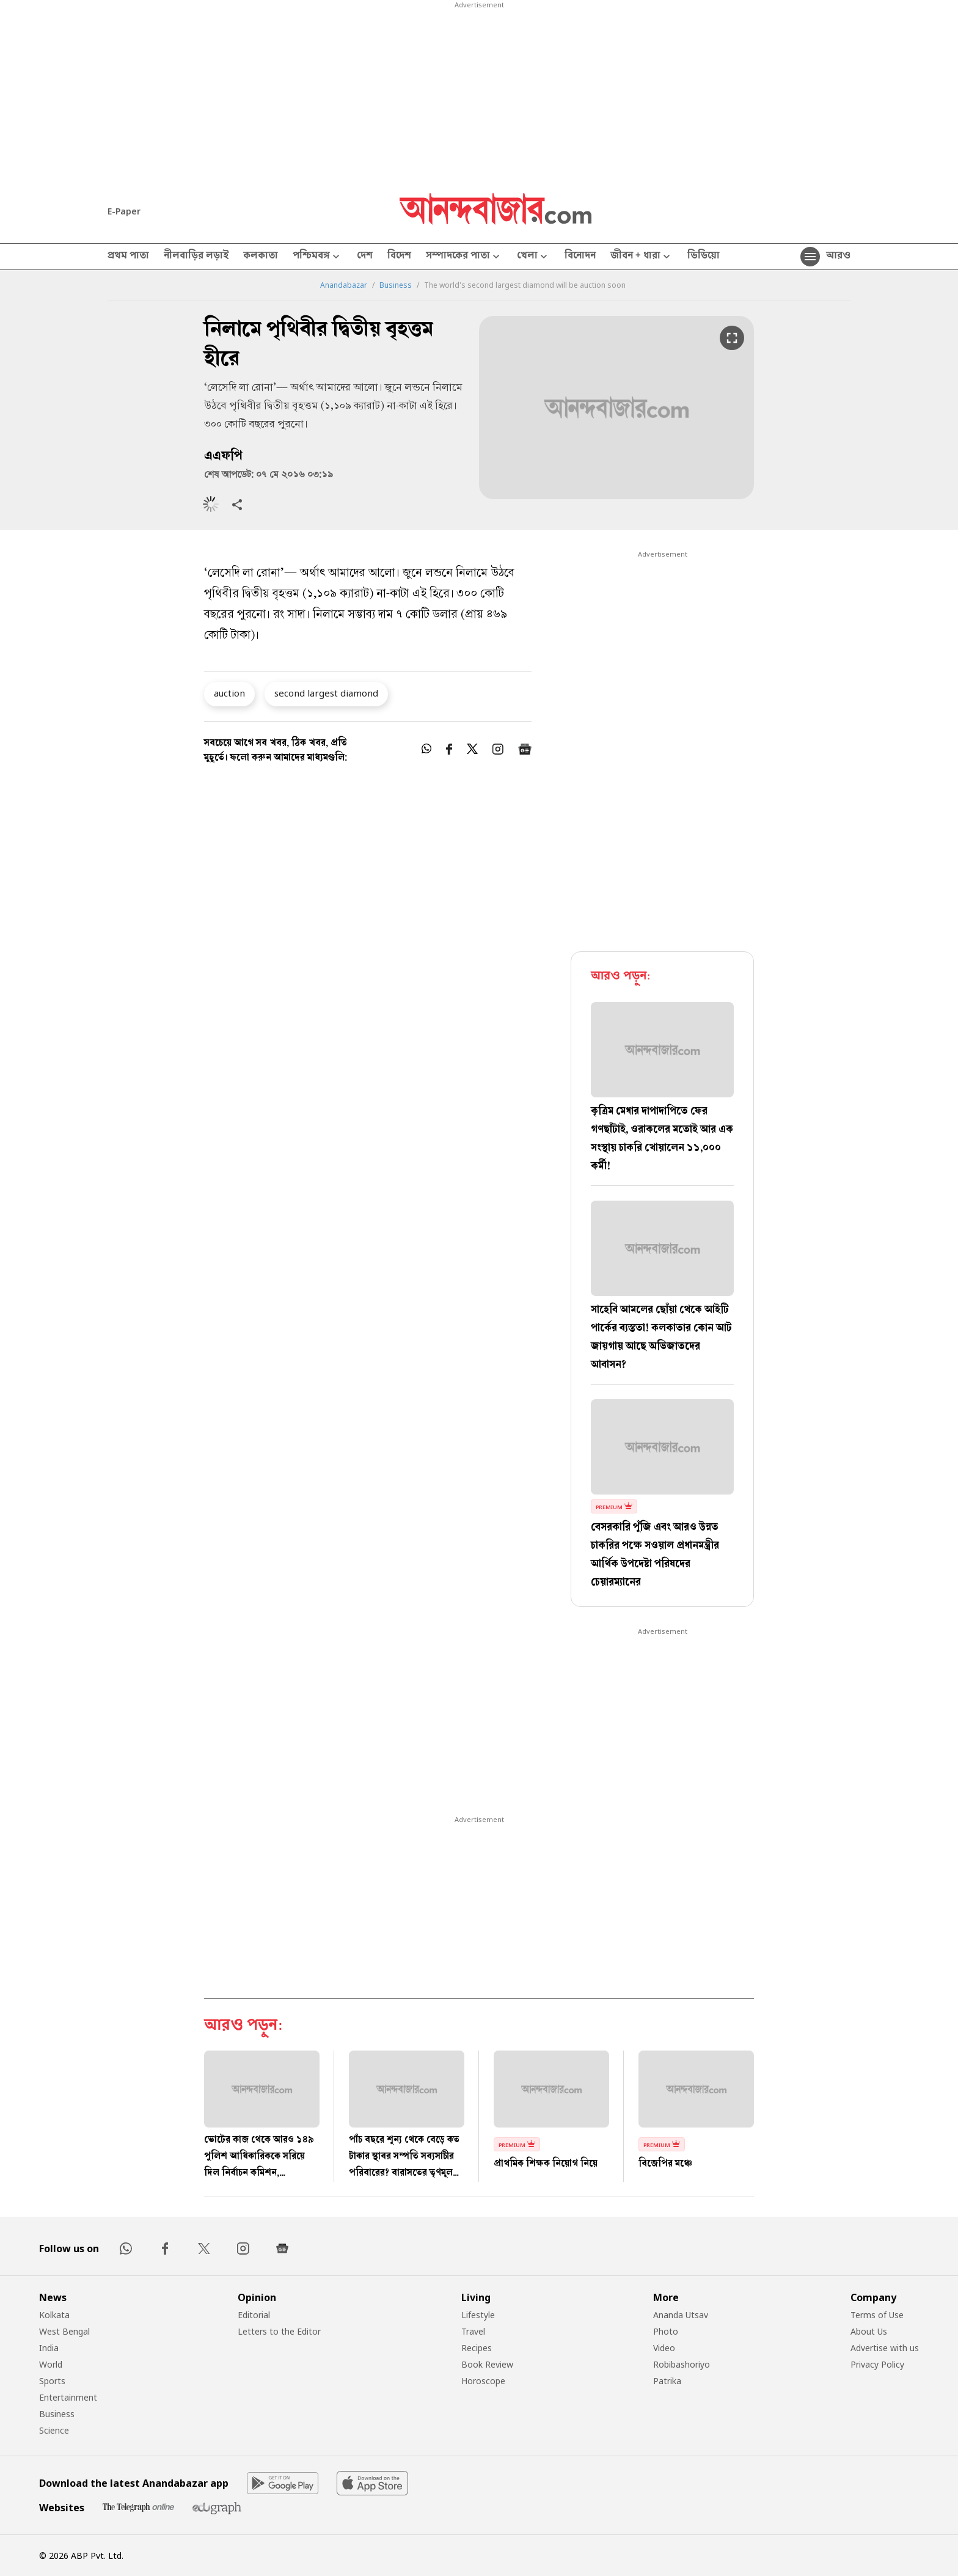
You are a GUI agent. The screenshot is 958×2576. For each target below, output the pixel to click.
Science (54, 2430)
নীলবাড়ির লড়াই (196, 257)
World (50, 2364)
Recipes (476, 2348)
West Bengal (64, 2331)
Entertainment (68, 2397)
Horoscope (483, 2381)
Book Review (487, 2364)
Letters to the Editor (279, 2331)
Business (395, 285)
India (49, 2348)
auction (229, 693)
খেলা (533, 257)
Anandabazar (343, 285)
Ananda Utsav (680, 2315)
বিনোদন (580, 257)
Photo (665, 2331)
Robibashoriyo (681, 2364)
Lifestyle (478, 2315)
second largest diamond (326, 693)
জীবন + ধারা (641, 257)
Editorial (254, 2315)
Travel (473, 2331)
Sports (52, 2381)
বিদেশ (399, 257)
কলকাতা (260, 257)
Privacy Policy (877, 2364)
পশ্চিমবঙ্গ (317, 257)
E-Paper (124, 211)
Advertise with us (884, 2348)
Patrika (667, 2381)
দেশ (365, 257)
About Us (868, 2331)
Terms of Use (877, 2315)
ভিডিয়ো (703, 257)
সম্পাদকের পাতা (464, 257)
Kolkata (54, 2315)
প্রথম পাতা (128, 257)
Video (664, 2348)
